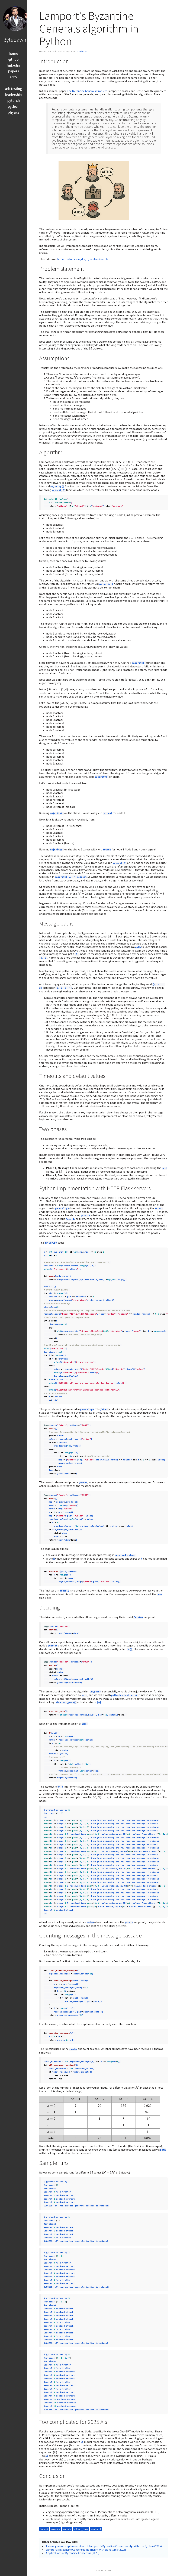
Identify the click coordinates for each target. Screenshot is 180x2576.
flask (85, 2529)
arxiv (13, 77)
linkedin (13, 65)
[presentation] (161, 229)
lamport (44, 2529)
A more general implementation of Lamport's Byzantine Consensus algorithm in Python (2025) (104, 2546)
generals (67, 2529)
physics (13, 112)
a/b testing (13, 88)
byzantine (55, 2529)
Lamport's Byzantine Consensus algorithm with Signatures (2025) (86, 2549)
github (13, 59)
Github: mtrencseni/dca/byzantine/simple (82, 259)
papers (13, 71)
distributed (96, 2529)
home (13, 53)
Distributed (82, 51)
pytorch (13, 100)
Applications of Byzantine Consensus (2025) (72, 2553)
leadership (13, 94)
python (13, 106)
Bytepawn (14, 39)
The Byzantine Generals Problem (87, 91)
